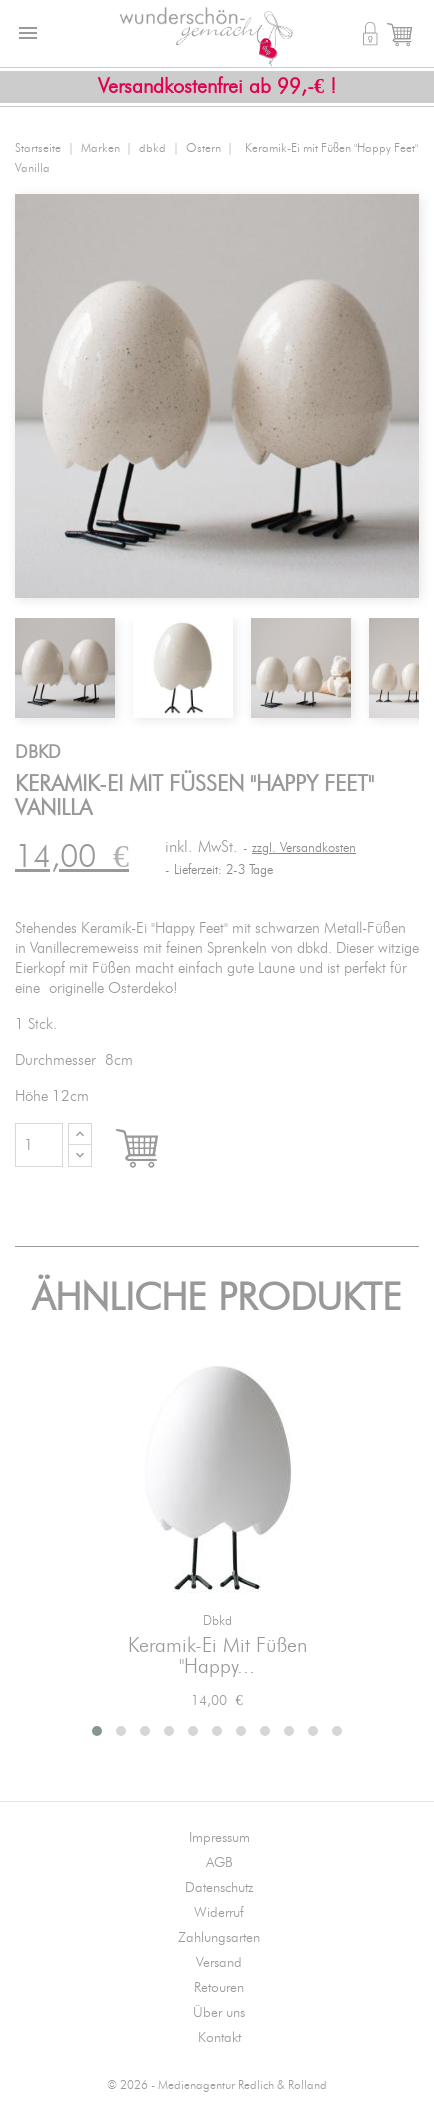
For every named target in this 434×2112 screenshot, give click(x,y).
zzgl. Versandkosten (304, 848)
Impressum (219, 1838)
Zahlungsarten (219, 1938)
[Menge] (39, 1145)
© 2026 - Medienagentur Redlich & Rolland (217, 2085)
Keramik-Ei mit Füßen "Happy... (217, 1657)
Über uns (219, 2013)
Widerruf (219, 1913)
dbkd (217, 1621)
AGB (219, 1863)
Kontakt (219, 2038)
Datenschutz (219, 1888)
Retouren (219, 1988)
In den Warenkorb (155, 1150)
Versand (219, 1963)
